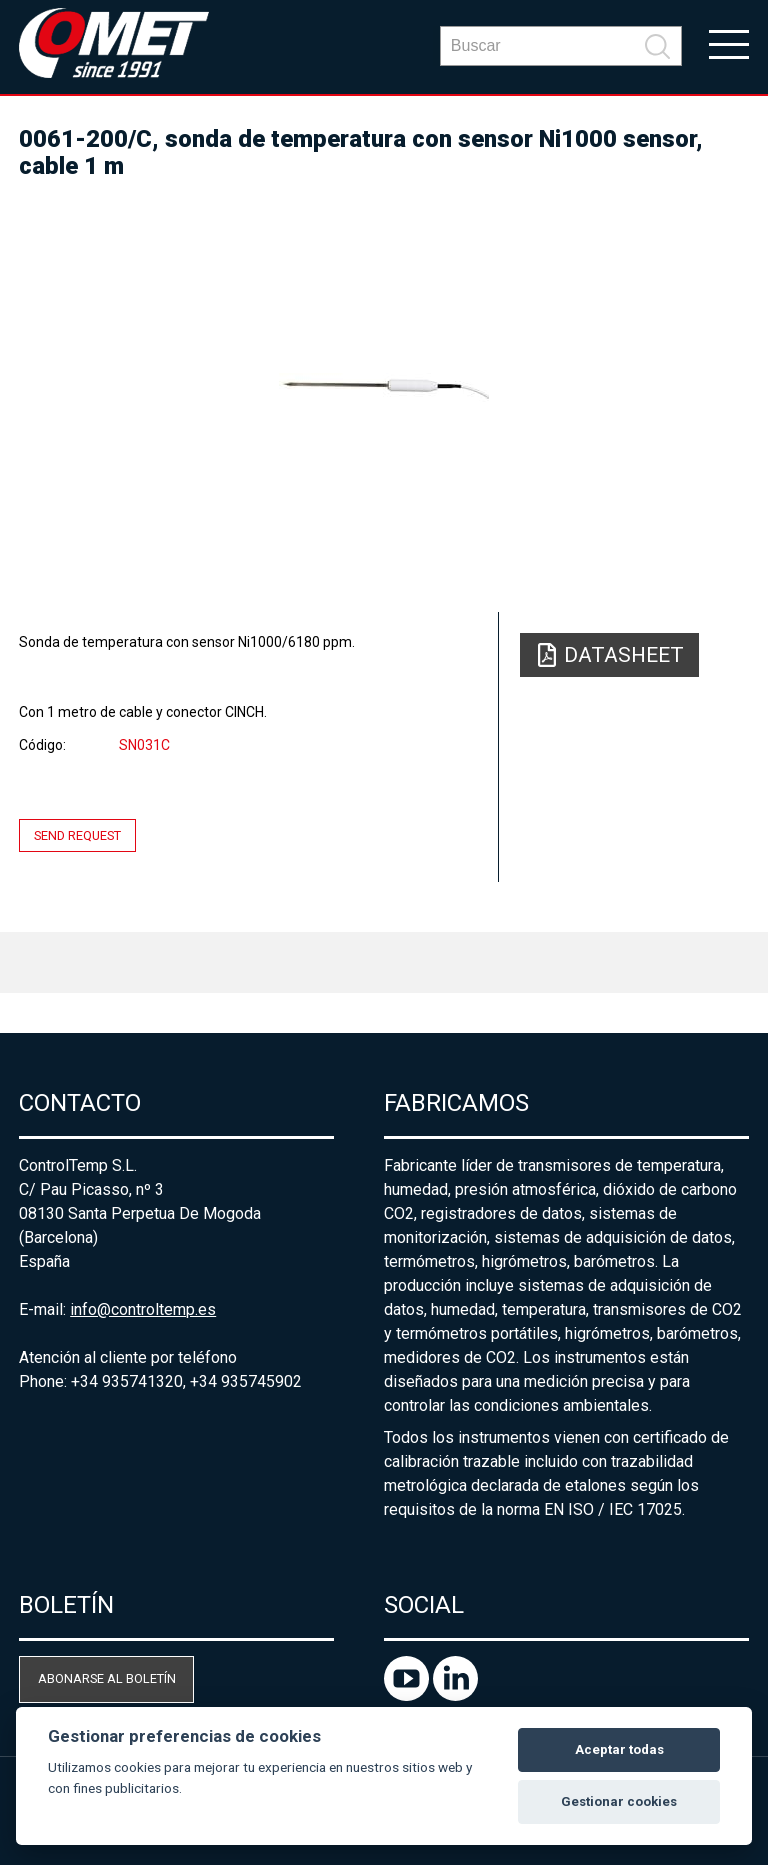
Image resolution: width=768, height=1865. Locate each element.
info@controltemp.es (143, 1309)
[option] (384, 387)
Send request (77, 835)
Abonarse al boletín (107, 1678)
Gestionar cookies (619, 1801)
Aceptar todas (619, 1749)
